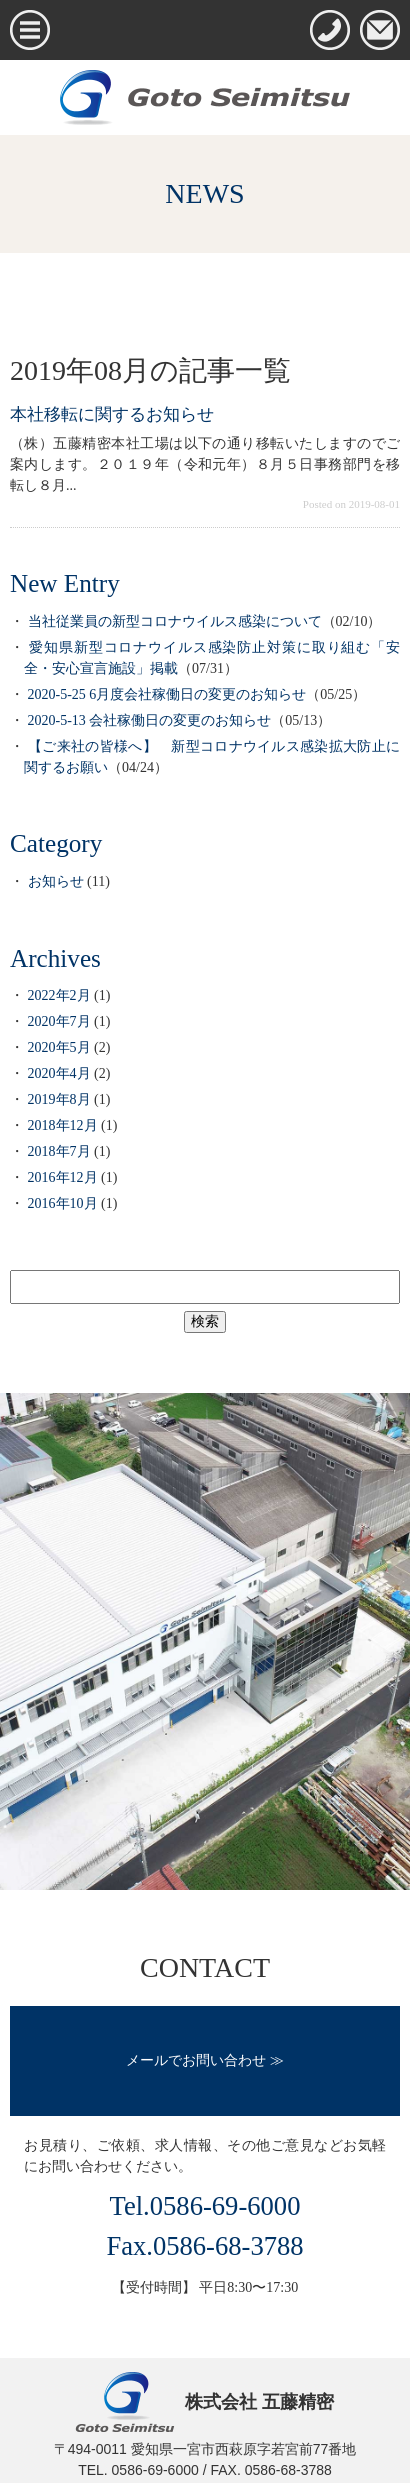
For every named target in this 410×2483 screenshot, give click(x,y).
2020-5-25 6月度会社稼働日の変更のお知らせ (167, 694)
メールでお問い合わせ (196, 2060)
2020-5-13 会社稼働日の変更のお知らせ (150, 720)
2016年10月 (63, 1203)
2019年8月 (59, 1099)
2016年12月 (63, 1177)
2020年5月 (59, 1047)
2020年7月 (59, 1021)
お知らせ (56, 881)
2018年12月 (63, 1125)
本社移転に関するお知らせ (112, 414)
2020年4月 (59, 1073)
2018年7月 (59, 1151)
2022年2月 (59, 995)
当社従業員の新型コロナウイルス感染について (175, 621)
